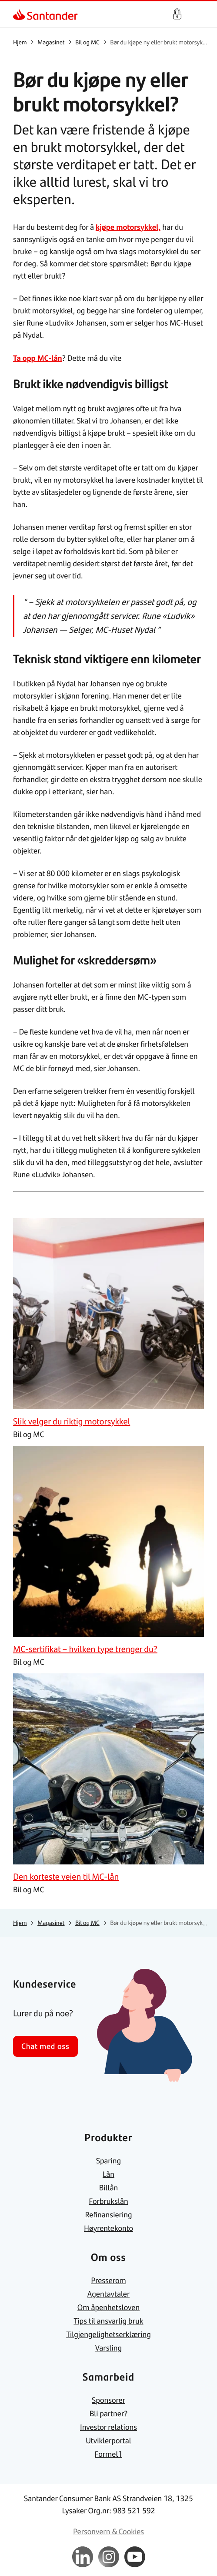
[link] (20, 14)
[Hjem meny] (199, 14)
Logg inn (177, 14)
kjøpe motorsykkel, (128, 226)
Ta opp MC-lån (37, 357)
